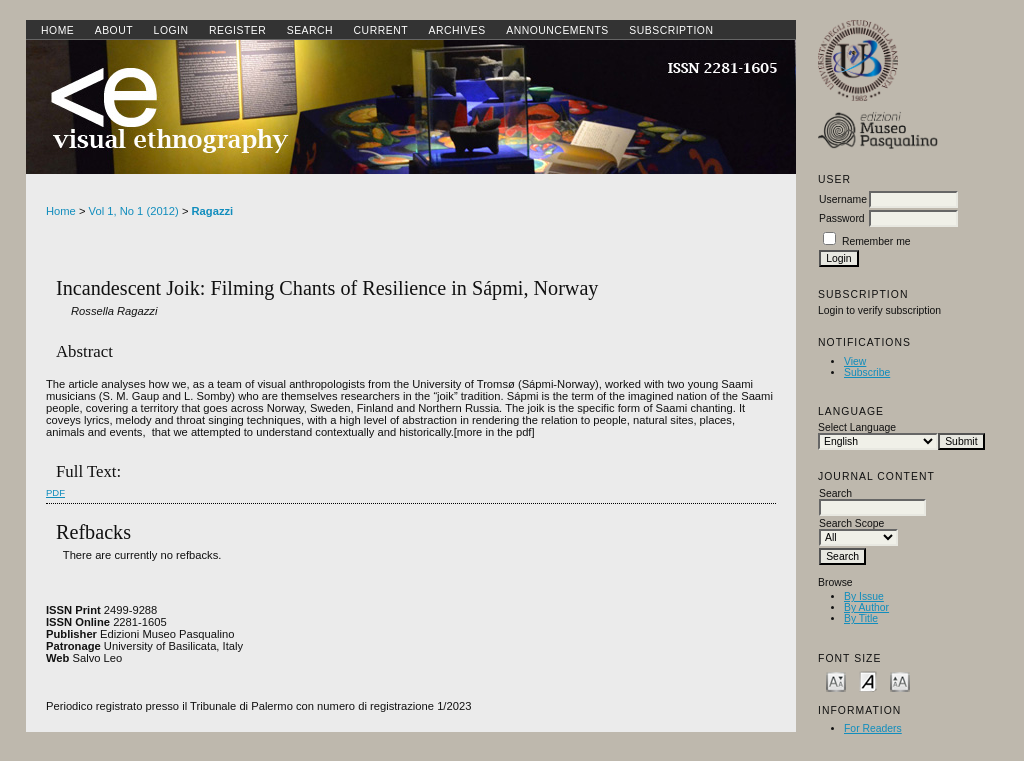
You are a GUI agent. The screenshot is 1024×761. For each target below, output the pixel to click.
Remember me (876, 241)
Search (310, 30)
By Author (866, 607)
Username (843, 199)
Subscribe (867, 372)
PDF (55, 492)
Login (171, 30)
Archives (456, 30)
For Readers (873, 728)
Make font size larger (900, 680)
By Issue (864, 596)
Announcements (557, 30)
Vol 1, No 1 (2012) (134, 211)
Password (842, 218)
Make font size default (868, 680)
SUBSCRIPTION (671, 30)
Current (381, 30)
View (855, 361)
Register (237, 30)
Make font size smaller (836, 680)
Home (57, 30)
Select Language (857, 427)
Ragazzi (213, 211)
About (114, 30)
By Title (861, 618)
